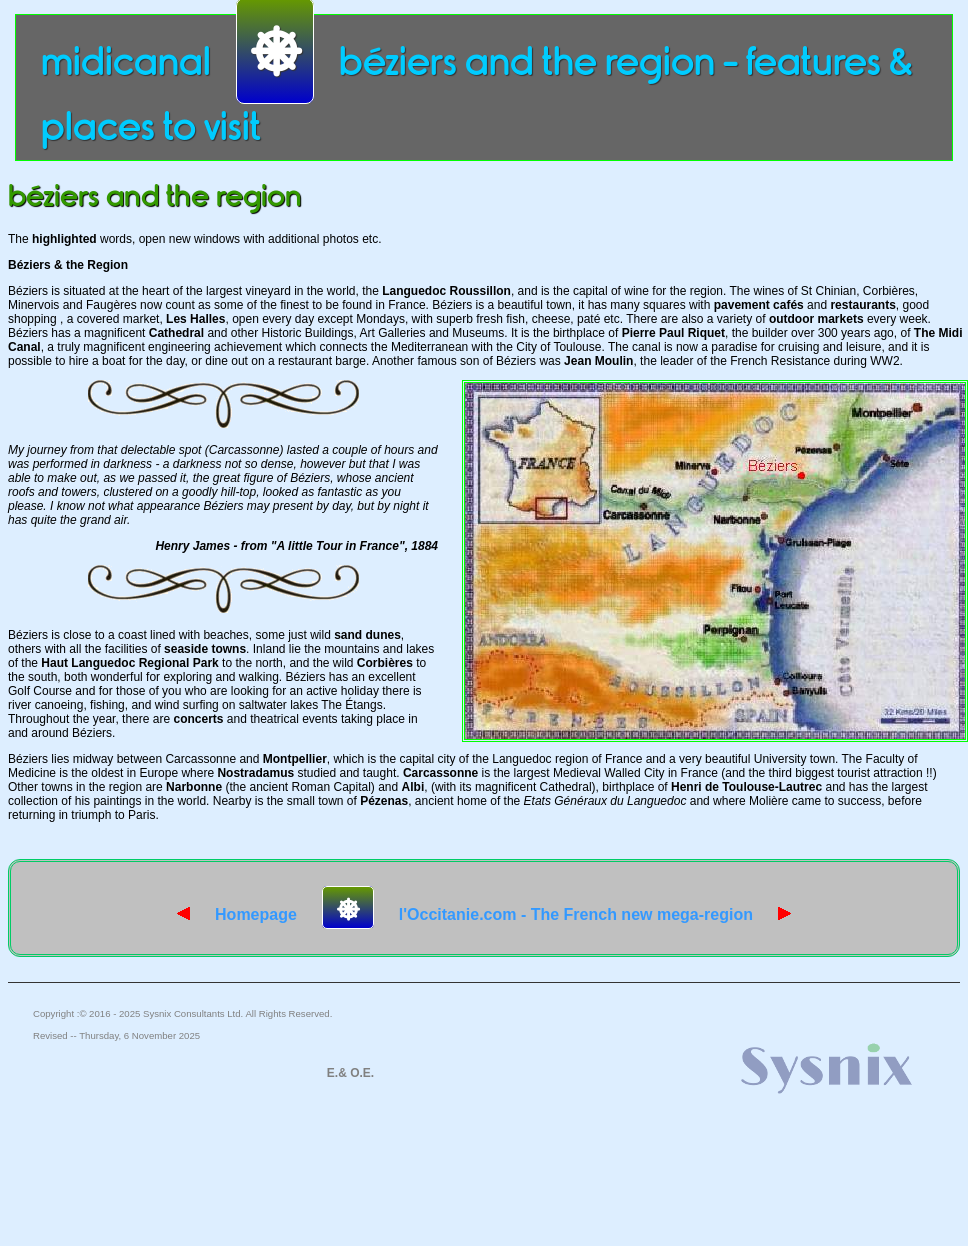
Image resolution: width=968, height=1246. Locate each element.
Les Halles (195, 319)
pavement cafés (759, 305)
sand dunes (367, 635)
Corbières (385, 663)
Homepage (237, 914)
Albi (413, 787)
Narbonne (194, 787)
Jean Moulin (598, 361)
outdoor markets (816, 319)
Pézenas (384, 801)
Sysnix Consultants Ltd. (193, 1013)
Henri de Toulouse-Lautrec (746, 787)
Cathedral (176, 333)
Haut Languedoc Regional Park (129, 663)
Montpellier (295, 759)
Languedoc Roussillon (446, 291)
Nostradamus (255, 773)
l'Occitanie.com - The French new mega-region (595, 914)
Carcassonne (440, 773)
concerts (198, 719)
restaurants (862, 305)
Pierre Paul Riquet (673, 333)
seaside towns (205, 649)
